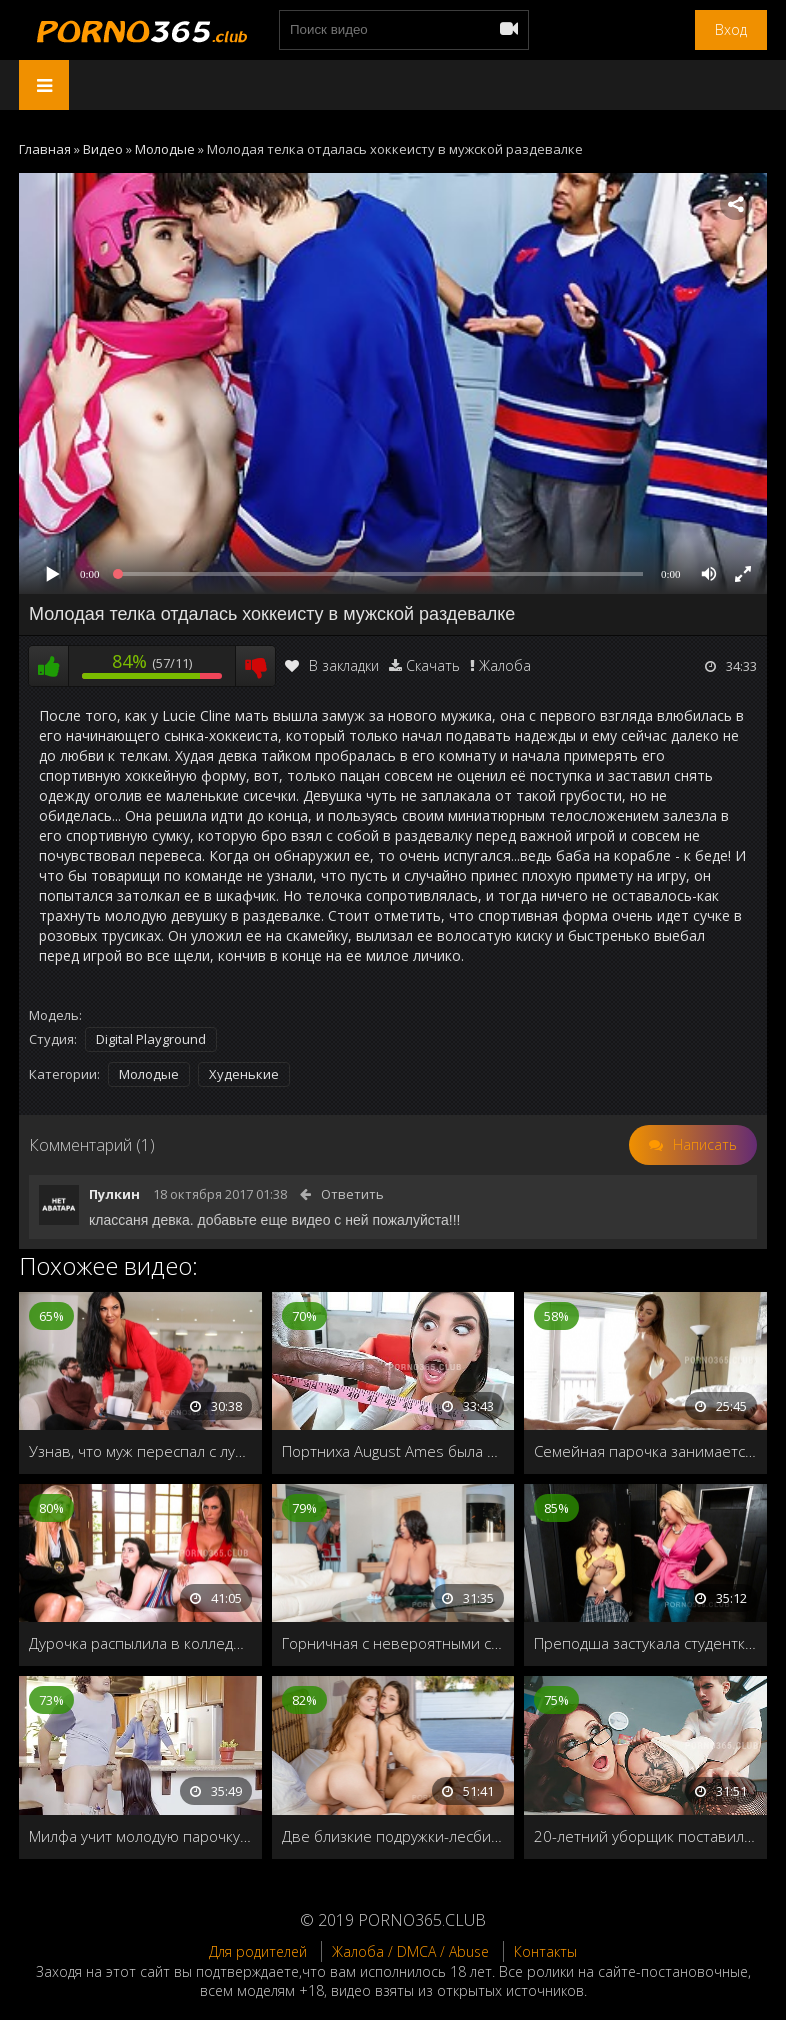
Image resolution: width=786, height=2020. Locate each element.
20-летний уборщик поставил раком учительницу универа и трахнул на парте (645, 1836)
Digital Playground (151, 1039)
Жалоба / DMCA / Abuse (410, 1951)
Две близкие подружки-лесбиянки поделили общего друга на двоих (393, 1836)
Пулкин (114, 1194)
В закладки (332, 665)
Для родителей (258, 1951)
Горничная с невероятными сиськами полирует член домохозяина (393, 1643)
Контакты (545, 1951)
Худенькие (244, 1074)
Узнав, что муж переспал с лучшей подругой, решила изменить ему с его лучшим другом (140, 1451)
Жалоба (505, 665)
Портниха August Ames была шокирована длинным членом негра (393, 1451)
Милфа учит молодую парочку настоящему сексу (140, 1836)
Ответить (352, 1194)
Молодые (149, 1074)
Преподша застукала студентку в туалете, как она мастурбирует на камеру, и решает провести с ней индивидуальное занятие (645, 1643)
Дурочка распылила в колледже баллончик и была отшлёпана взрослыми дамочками (140, 1643)
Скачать (433, 665)
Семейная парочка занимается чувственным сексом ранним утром (645, 1451)
